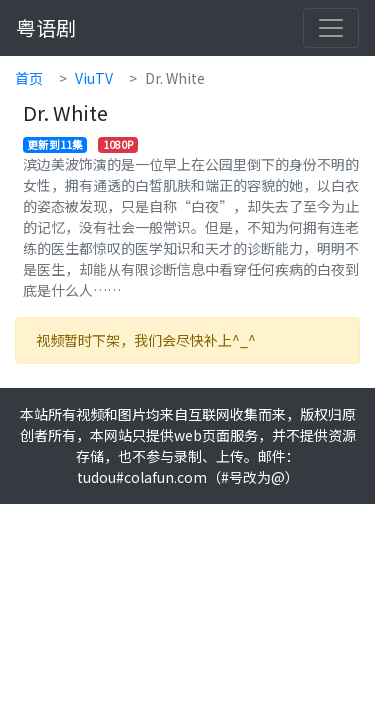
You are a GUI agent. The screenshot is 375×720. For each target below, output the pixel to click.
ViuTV (94, 78)
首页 (29, 78)
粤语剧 (46, 27)
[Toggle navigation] (331, 28)
